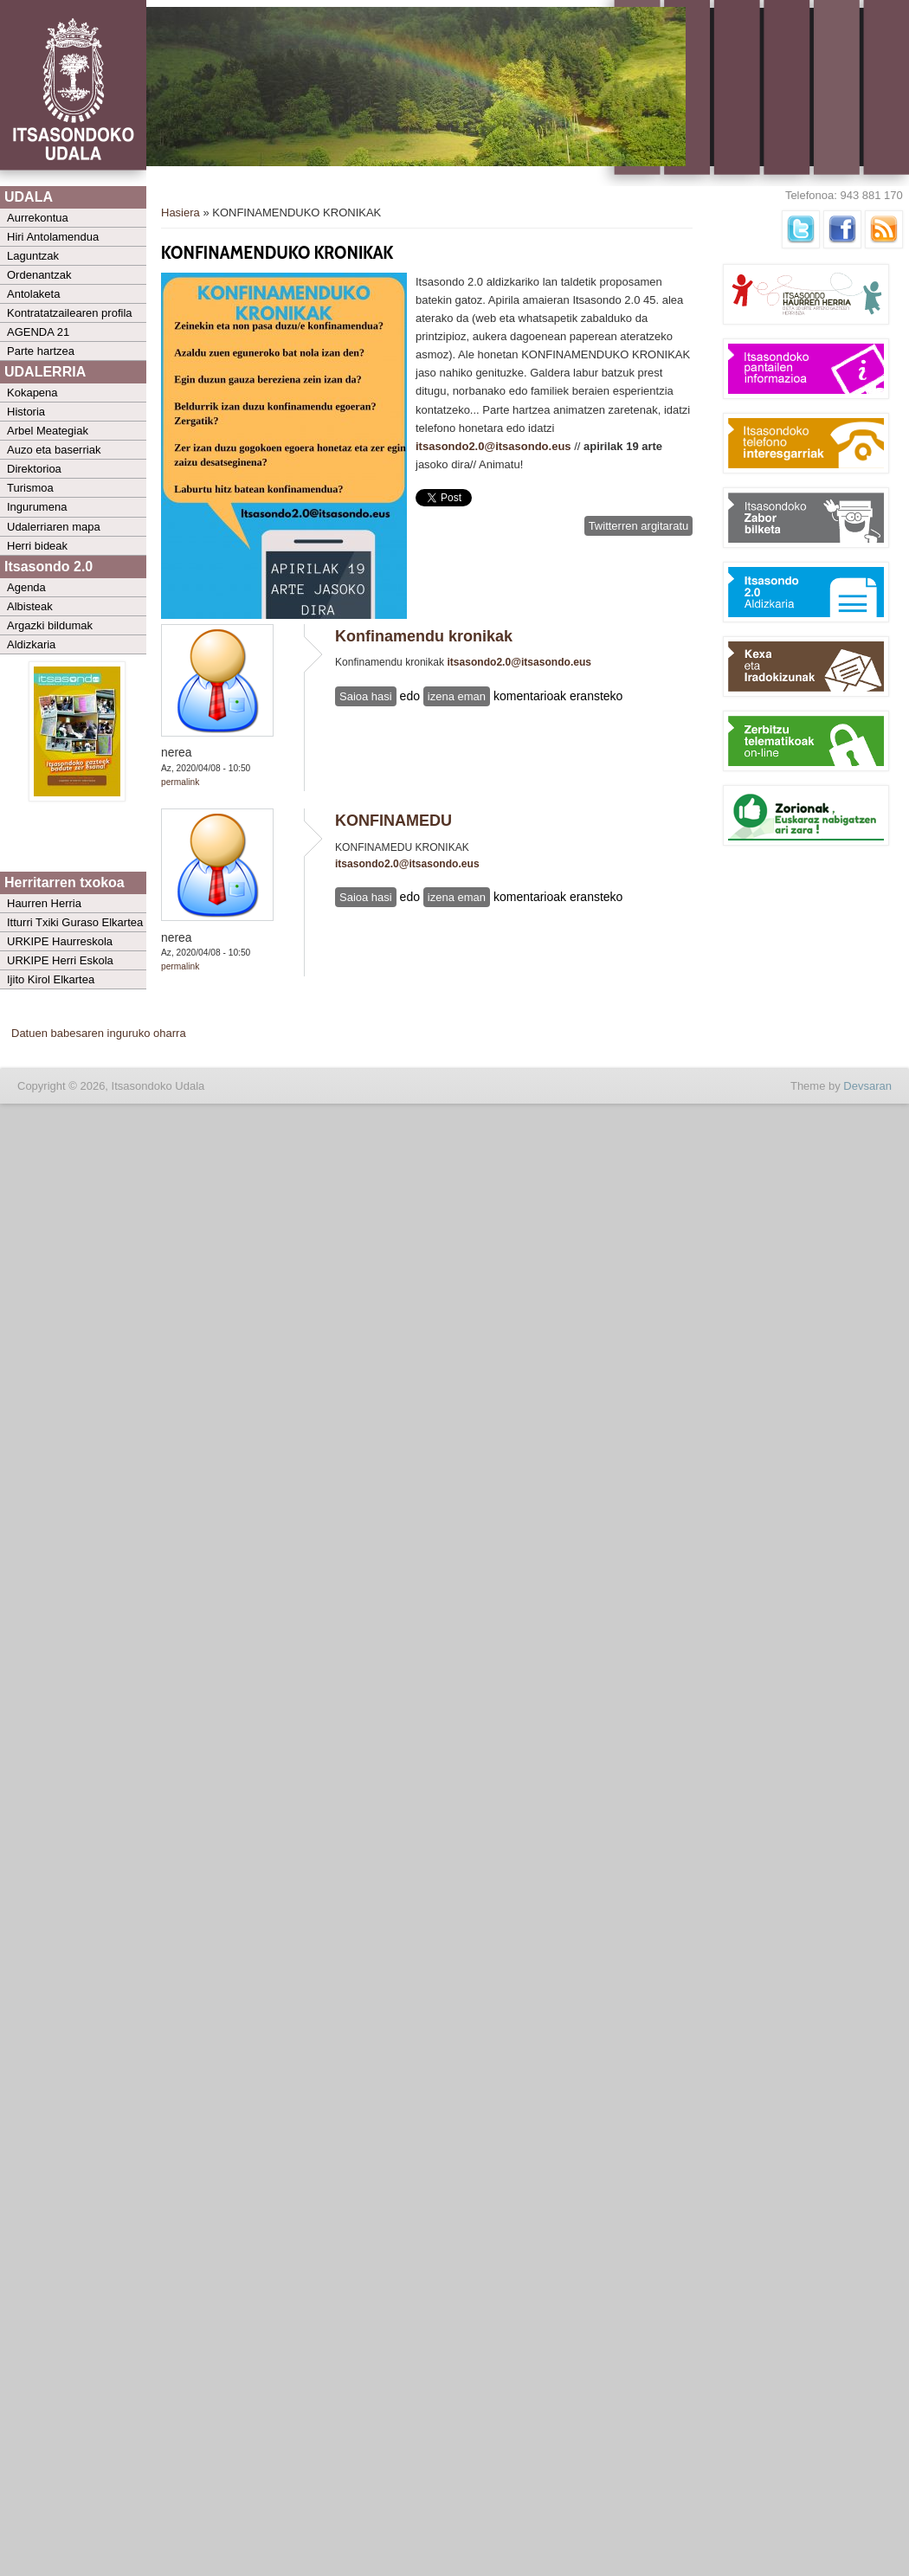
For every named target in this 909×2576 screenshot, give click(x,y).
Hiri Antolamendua (53, 236)
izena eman (457, 696)
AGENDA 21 (38, 331)
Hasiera (180, 212)
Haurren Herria (44, 903)
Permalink (180, 782)
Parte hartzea (40, 351)
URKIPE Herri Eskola (60, 960)
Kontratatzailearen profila (69, 312)
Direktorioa (34, 468)
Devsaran (867, 1085)
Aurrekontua (37, 217)
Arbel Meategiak (47, 430)
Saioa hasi (365, 696)
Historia (26, 411)
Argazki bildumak (50, 625)
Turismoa (30, 487)
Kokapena (32, 392)
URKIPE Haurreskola (60, 941)
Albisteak (30, 606)
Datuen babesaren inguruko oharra (98, 1033)
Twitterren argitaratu (639, 525)
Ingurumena (37, 506)
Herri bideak (37, 545)
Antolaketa (33, 293)
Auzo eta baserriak (53, 449)
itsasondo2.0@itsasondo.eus (493, 446)
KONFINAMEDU (393, 820)
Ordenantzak (39, 274)
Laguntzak (33, 255)
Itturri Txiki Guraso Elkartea (75, 922)
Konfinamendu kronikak (424, 636)
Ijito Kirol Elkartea (50, 979)
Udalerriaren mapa (53, 526)
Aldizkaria (31, 644)
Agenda (26, 587)
